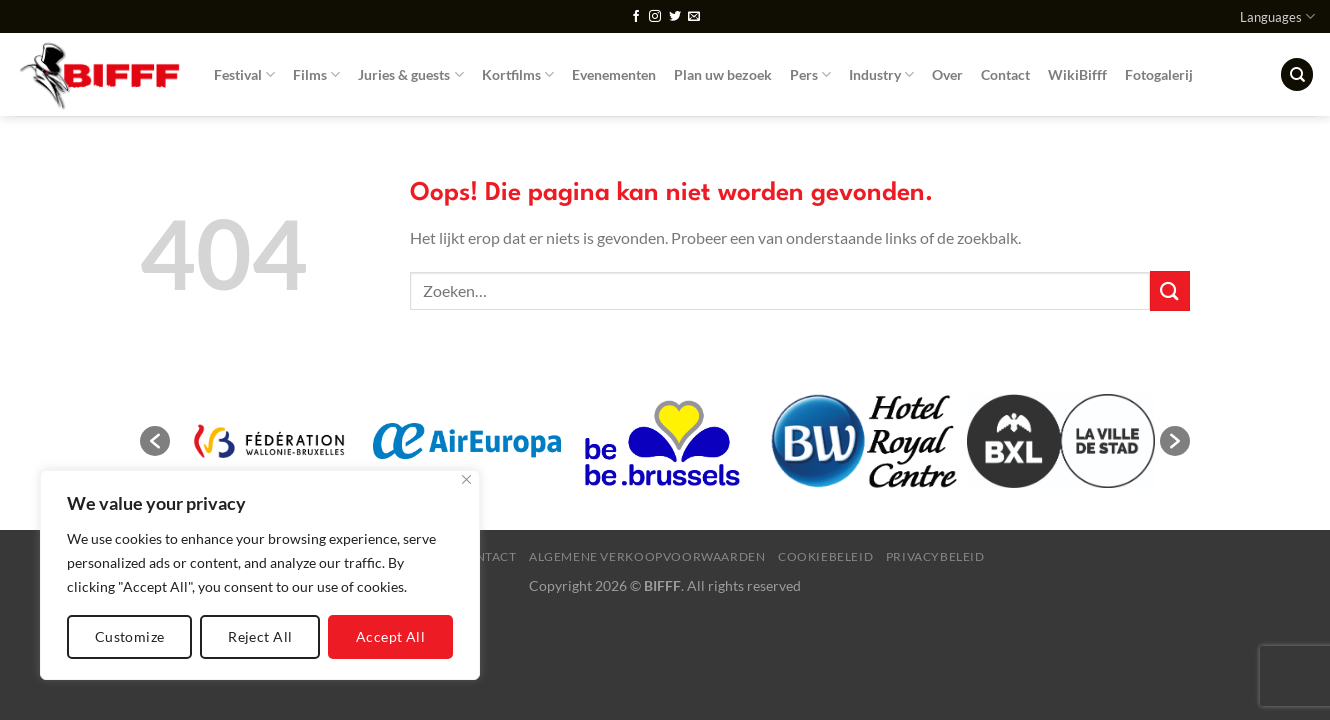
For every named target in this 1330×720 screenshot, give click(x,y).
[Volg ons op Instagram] (655, 17)
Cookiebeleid (825, 556)
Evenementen (614, 74)
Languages (1277, 16)
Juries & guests (410, 74)
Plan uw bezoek (723, 74)
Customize (130, 636)
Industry (881, 74)
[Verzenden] (1170, 290)
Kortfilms (518, 74)
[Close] (466, 479)
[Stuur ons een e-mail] (694, 17)
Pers (810, 74)
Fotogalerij (1159, 74)
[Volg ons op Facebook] (636, 17)
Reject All (260, 636)
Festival (244, 74)
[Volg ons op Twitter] (675, 17)
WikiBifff (1077, 74)
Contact (1005, 74)
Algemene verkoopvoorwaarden (647, 556)
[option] (269, 441)
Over (947, 74)
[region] (260, 575)
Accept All (390, 636)
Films (316, 74)
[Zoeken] (1297, 74)
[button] (155, 441)
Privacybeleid (935, 556)
